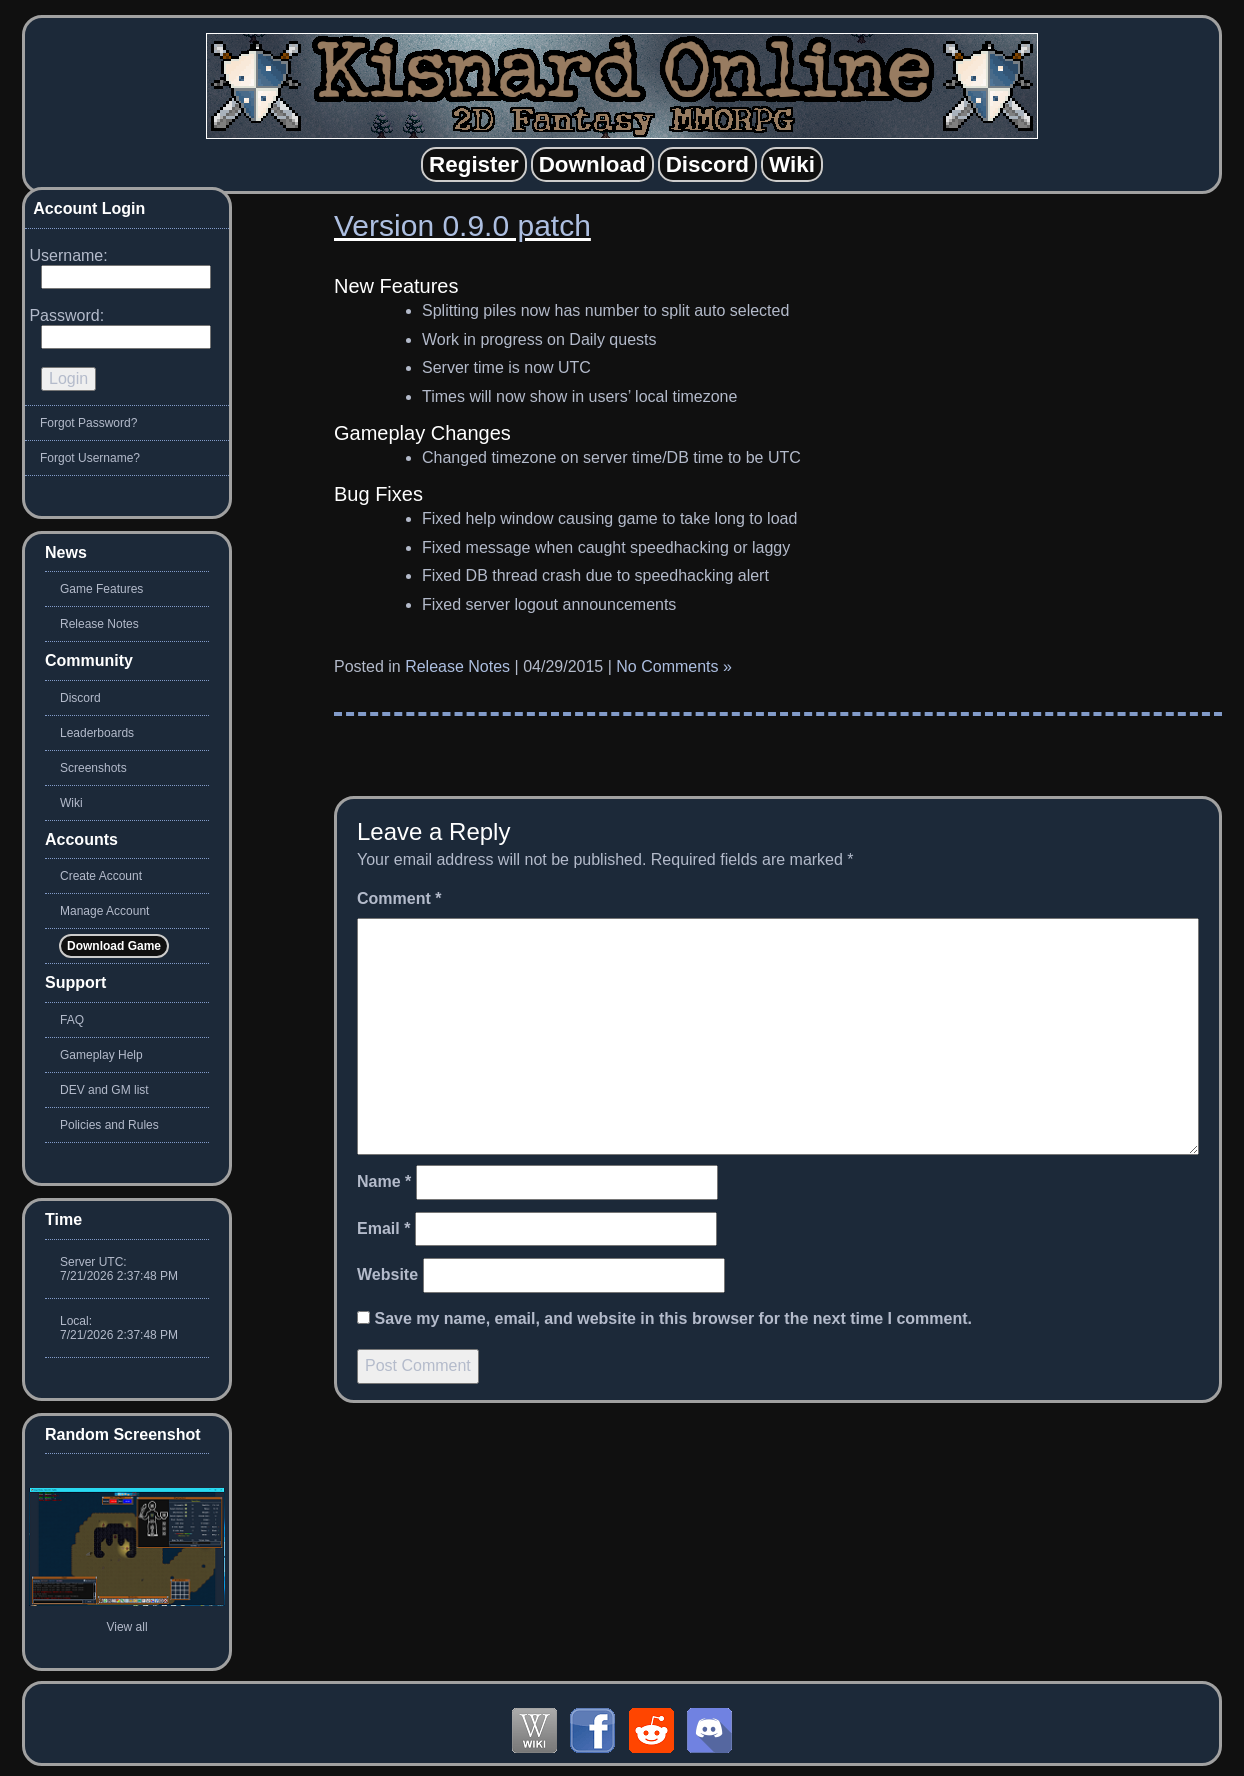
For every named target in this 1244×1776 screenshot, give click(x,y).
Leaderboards (97, 733)
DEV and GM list (104, 1090)
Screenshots (93, 768)
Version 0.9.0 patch (462, 225)
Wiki (71, 803)
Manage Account (104, 911)
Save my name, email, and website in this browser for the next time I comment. (673, 1318)
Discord (80, 698)
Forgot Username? (90, 458)
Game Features (101, 589)
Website (387, 1274)
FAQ (72, 1020)
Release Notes (457, 666)
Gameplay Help (101, 1055)
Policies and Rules (109, 1125)
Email (383, 1228)
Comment (399, 898)
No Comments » (674, 666)
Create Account (101, 876)
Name (384, 1181)
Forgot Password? (88, 423)
